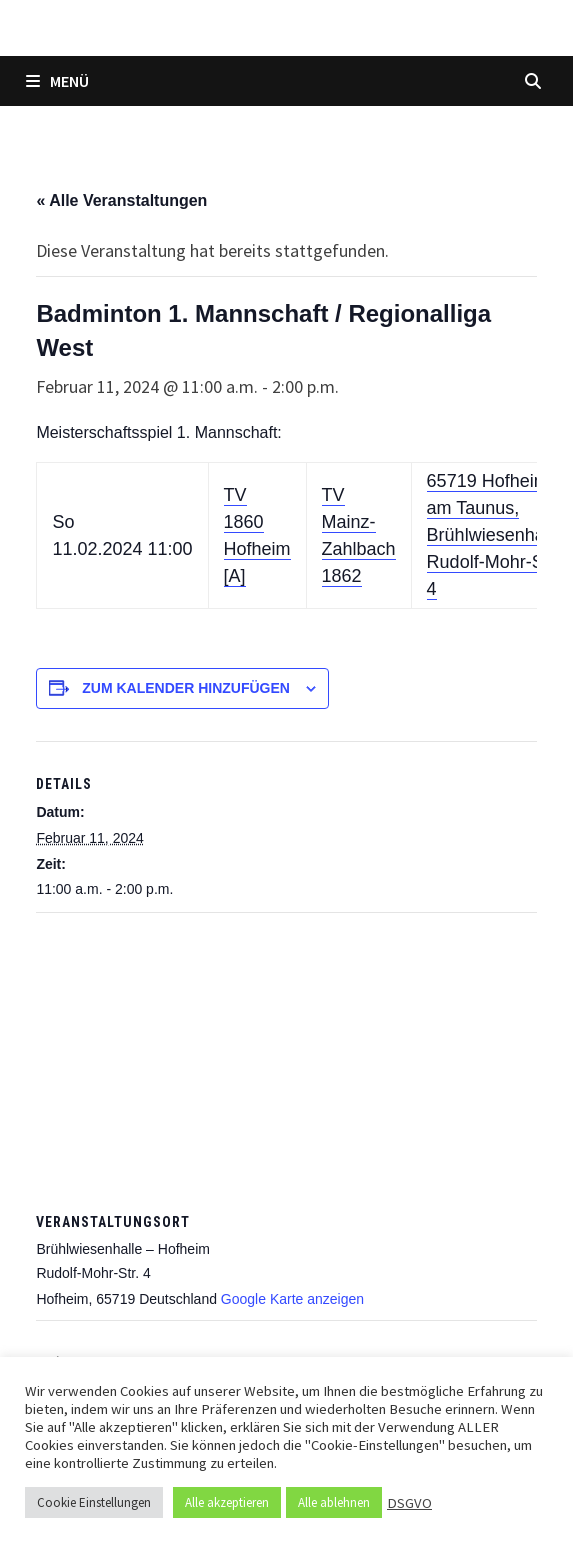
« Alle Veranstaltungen (121, 200)
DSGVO (409, 1503)
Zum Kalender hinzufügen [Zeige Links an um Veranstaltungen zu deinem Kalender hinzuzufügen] (186, 688)
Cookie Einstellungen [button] (94, 1502)
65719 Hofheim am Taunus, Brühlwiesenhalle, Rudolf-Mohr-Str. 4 (497, 535)
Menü (57, 81)
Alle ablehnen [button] (334, 1502)
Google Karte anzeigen (292, 1299)
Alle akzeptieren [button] (227, 1502)
